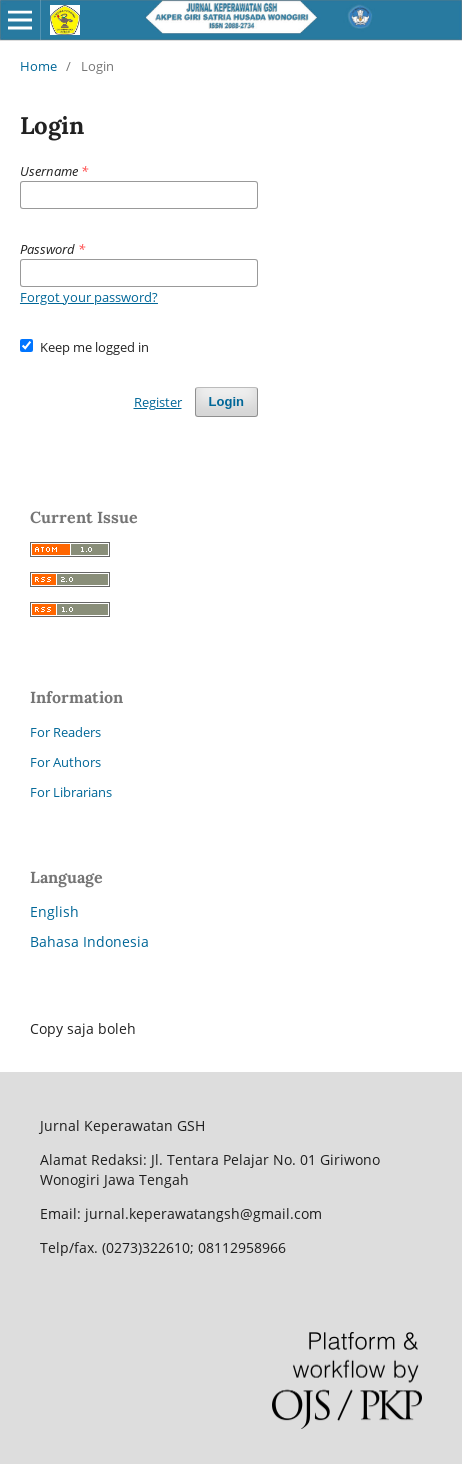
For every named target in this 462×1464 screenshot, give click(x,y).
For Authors (65, 762)
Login (226, 401)
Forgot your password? (89, 297)
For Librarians (71, 792)
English (54, 911)
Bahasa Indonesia (89, 941)
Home (38, 66)
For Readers (65, 732)
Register (158, 402)
